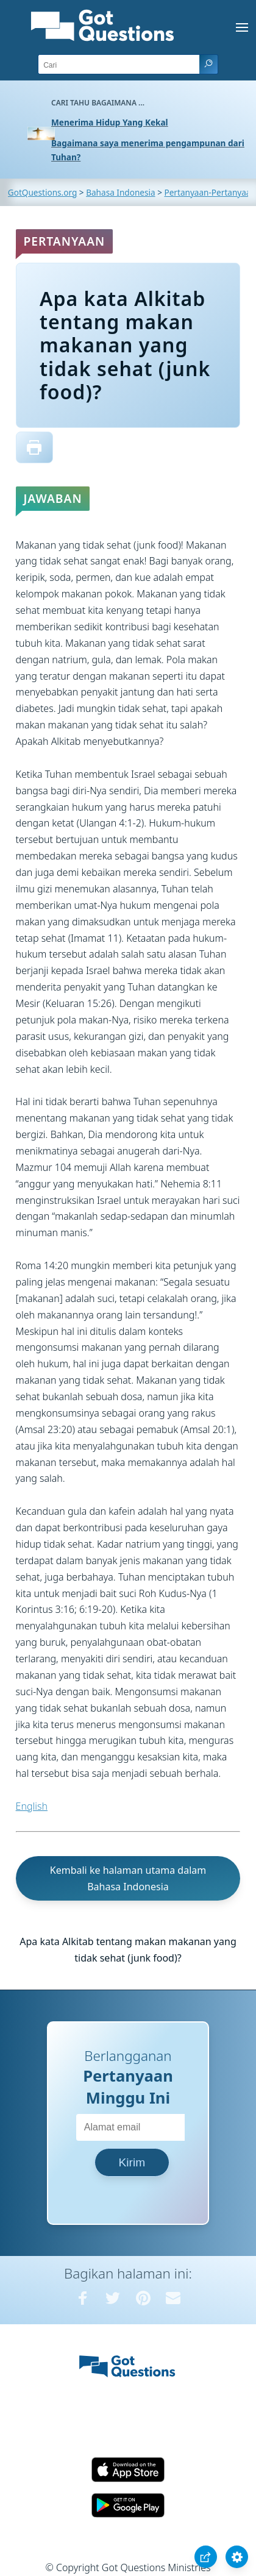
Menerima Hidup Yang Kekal (109, 122)
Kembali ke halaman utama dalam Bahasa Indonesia (128, 1878)
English (32, 1806)
